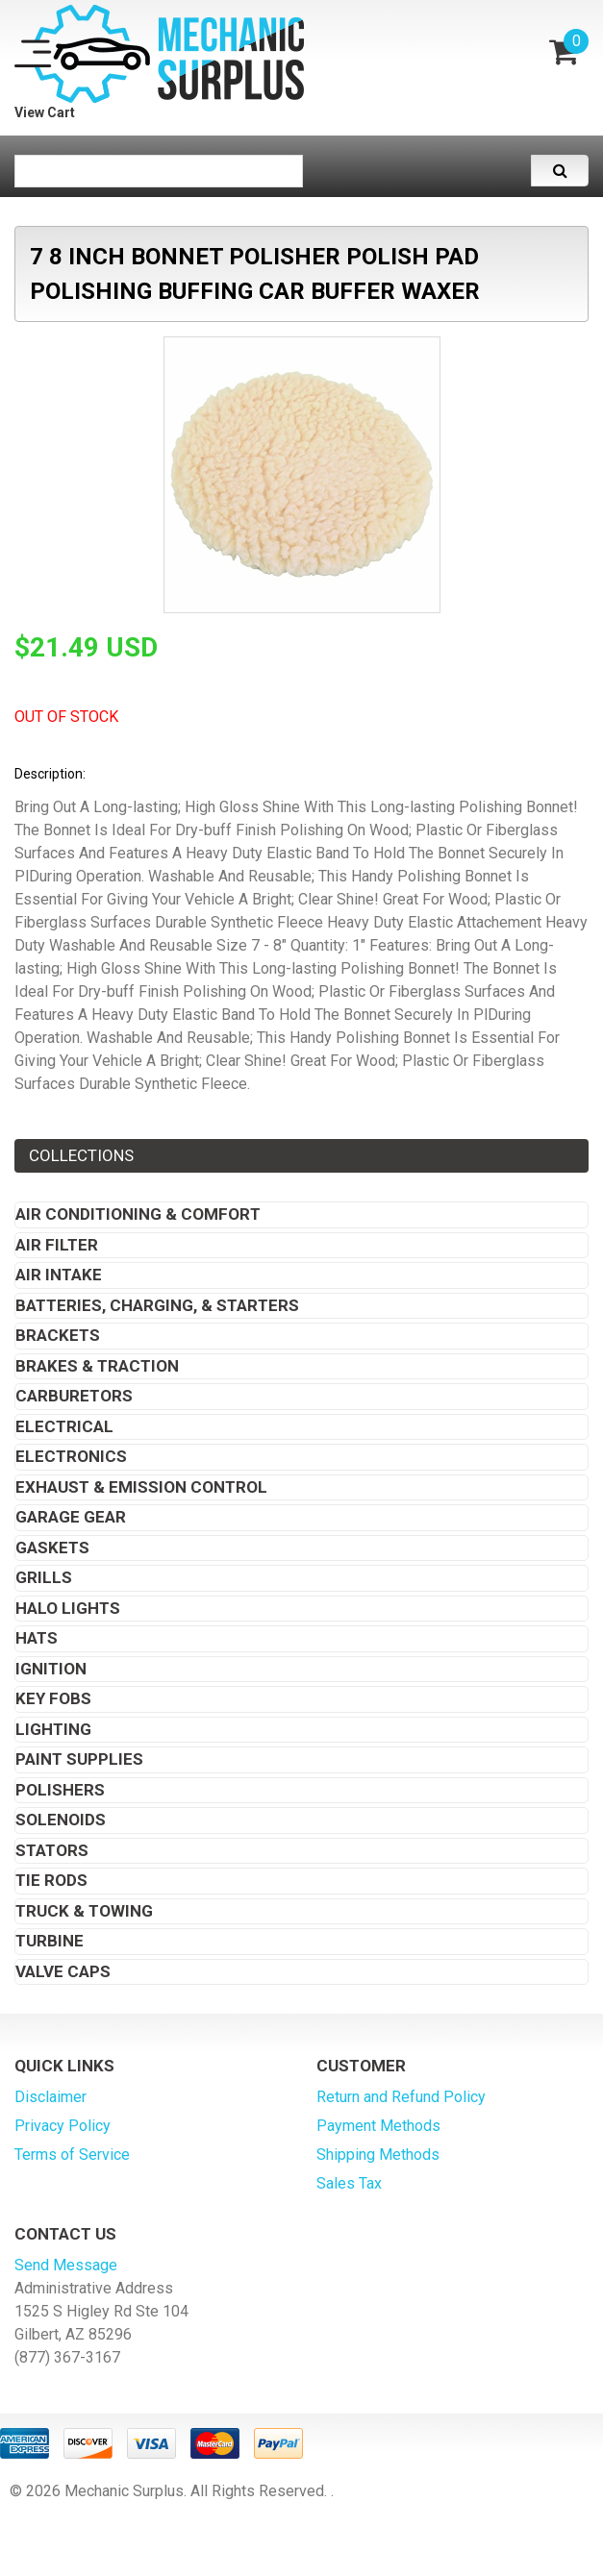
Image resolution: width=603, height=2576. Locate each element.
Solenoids (60, 1819)
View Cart (44, 112)
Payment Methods (378, 2126)
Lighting (53, 1729)
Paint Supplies (79, 1759)
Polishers (60, 1789)
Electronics (71, 1456)
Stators (51, 1850)
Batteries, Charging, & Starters (157, 1305)
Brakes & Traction (97, 1365)
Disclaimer (50, 2097)
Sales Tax (349, 2183)
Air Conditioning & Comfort (138, 1214)
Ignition (51, 1668)
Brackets (57, 1335)
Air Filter (56, 1244)
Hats (36, 1637)
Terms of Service (72, 2154)
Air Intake (58, 1274)
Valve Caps (63, 1971)
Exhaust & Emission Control (141, 1487)
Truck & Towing (84, 1910)
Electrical (64, 1426)
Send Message (65, 2265)
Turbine (49, 1940)
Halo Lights (67, 1608)
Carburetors (74, 1395)
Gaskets (52, 1547)
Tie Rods (51, 1880)
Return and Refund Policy (401, 2097)
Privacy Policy (62, 2126)
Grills (43, 1577)
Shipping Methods (378, 2154)
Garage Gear (70, 1516)
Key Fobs (53, 1698)
